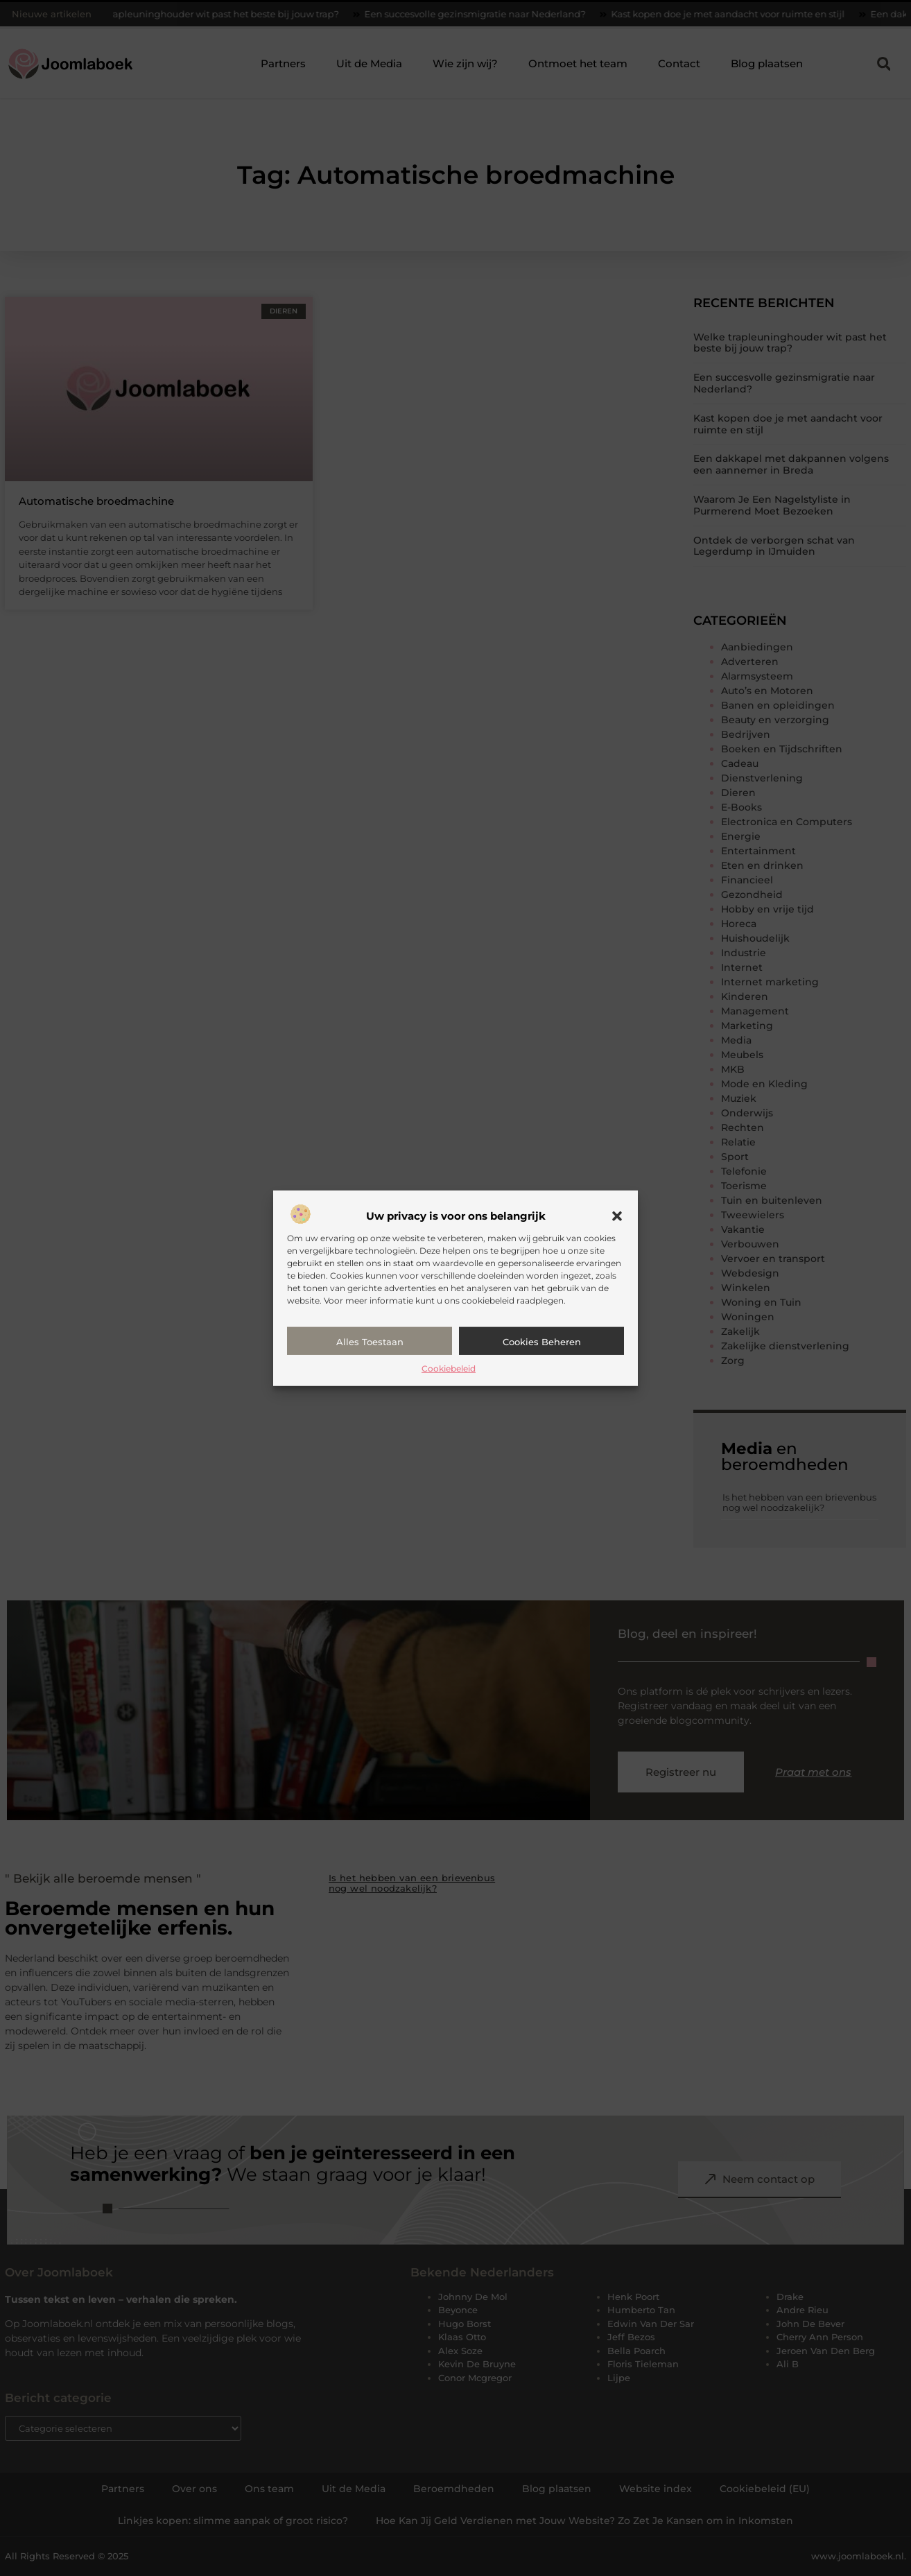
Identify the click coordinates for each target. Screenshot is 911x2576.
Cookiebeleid (449, 1368)
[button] (617, 1216)
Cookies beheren (542, 1341)
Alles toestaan (370, 1341)
